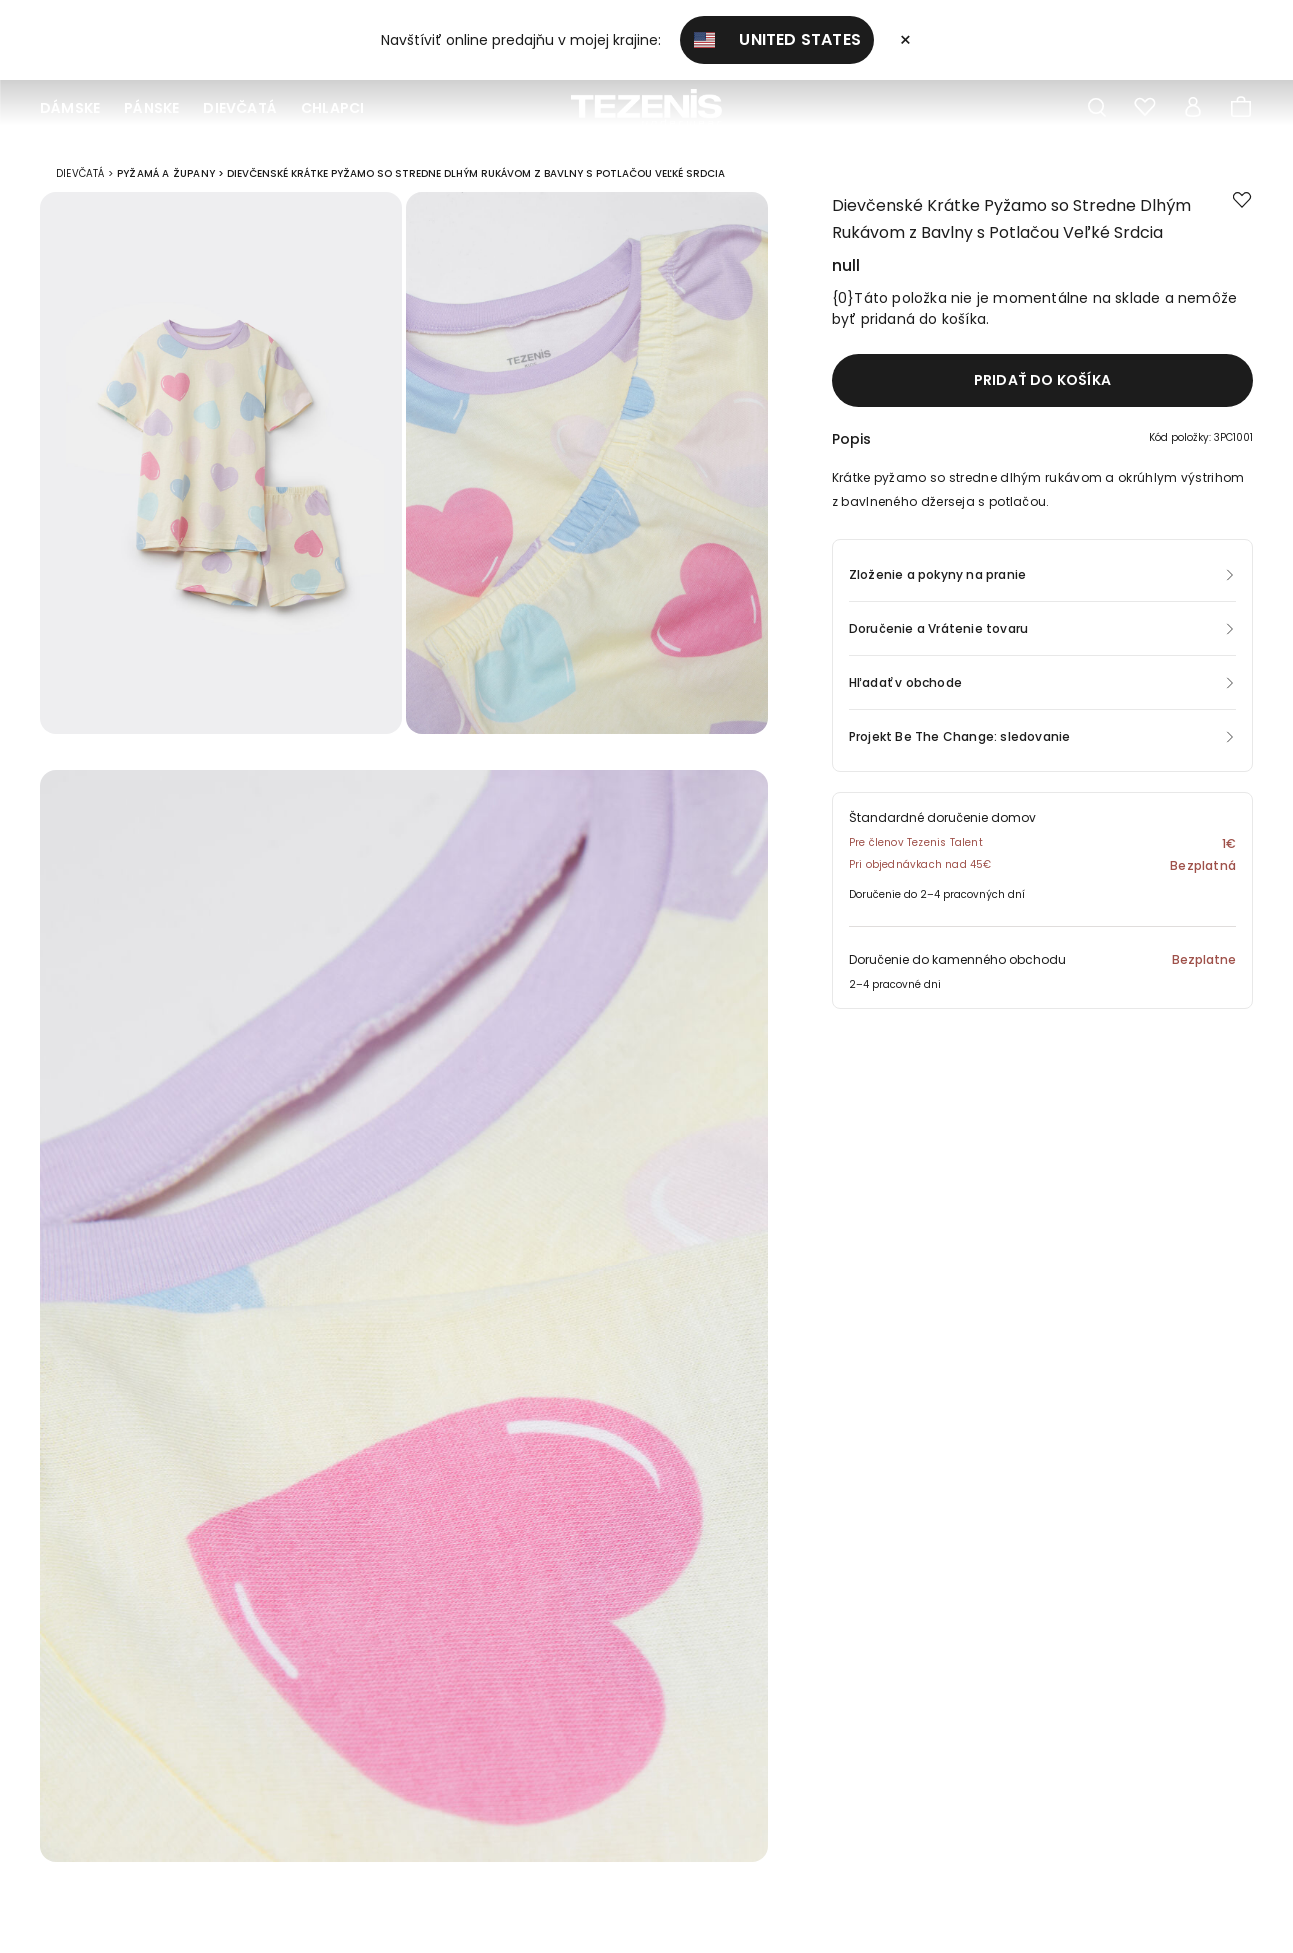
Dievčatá (240, 108)
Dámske (70, 108)
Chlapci (332, 108)
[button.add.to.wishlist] (1243, 208)
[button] (1042, 450)
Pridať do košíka (1042, 386)
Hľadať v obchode (905, 689)
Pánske (151, 108)
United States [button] (777, 39)
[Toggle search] (1097, 108)
